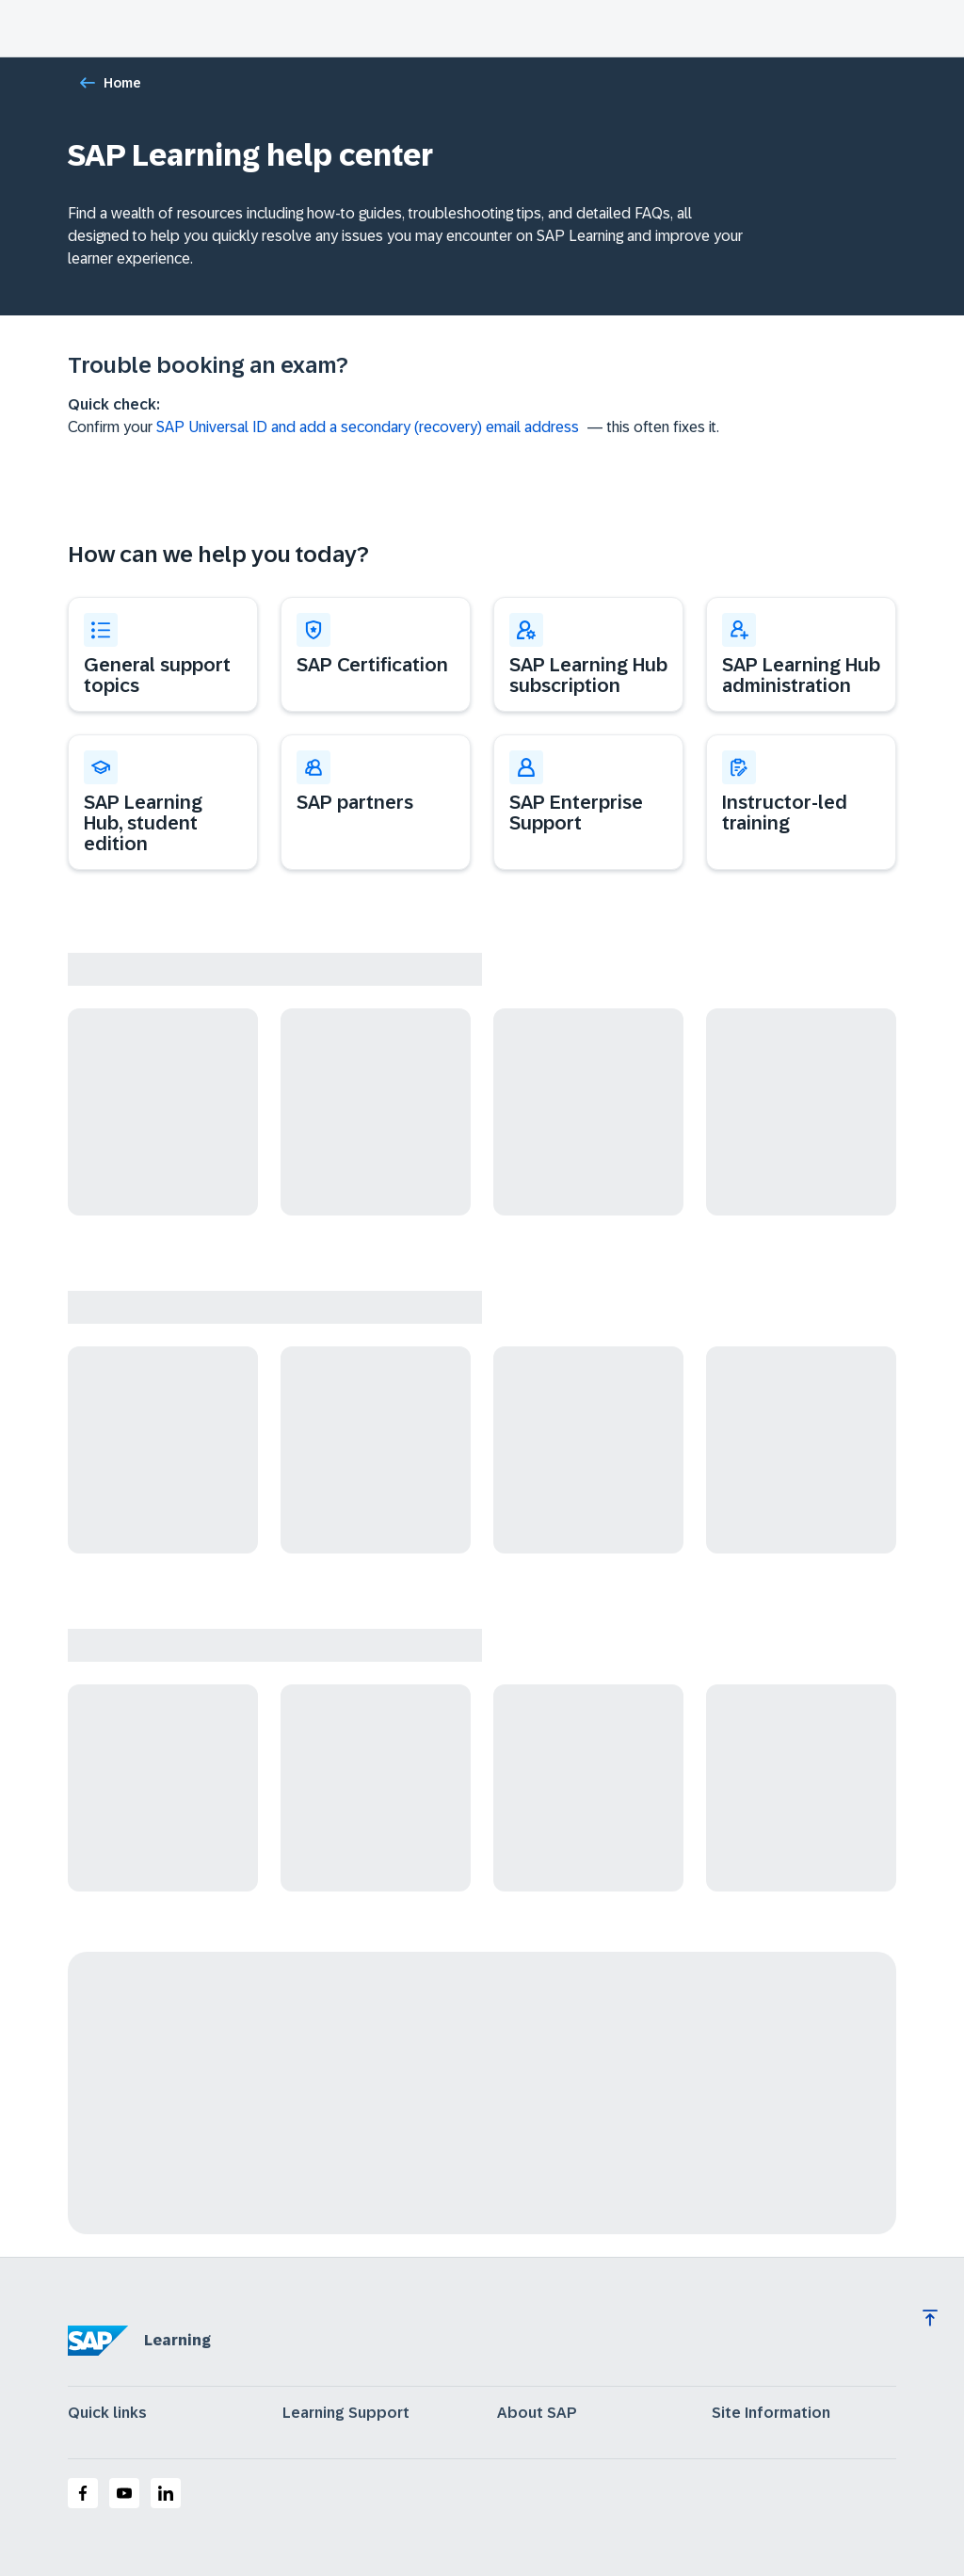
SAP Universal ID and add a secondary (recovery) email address (367, 427)
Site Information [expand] (771, 2413)
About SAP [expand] (537, 2413)
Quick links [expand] (107, 2413)
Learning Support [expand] (346, 2413)
